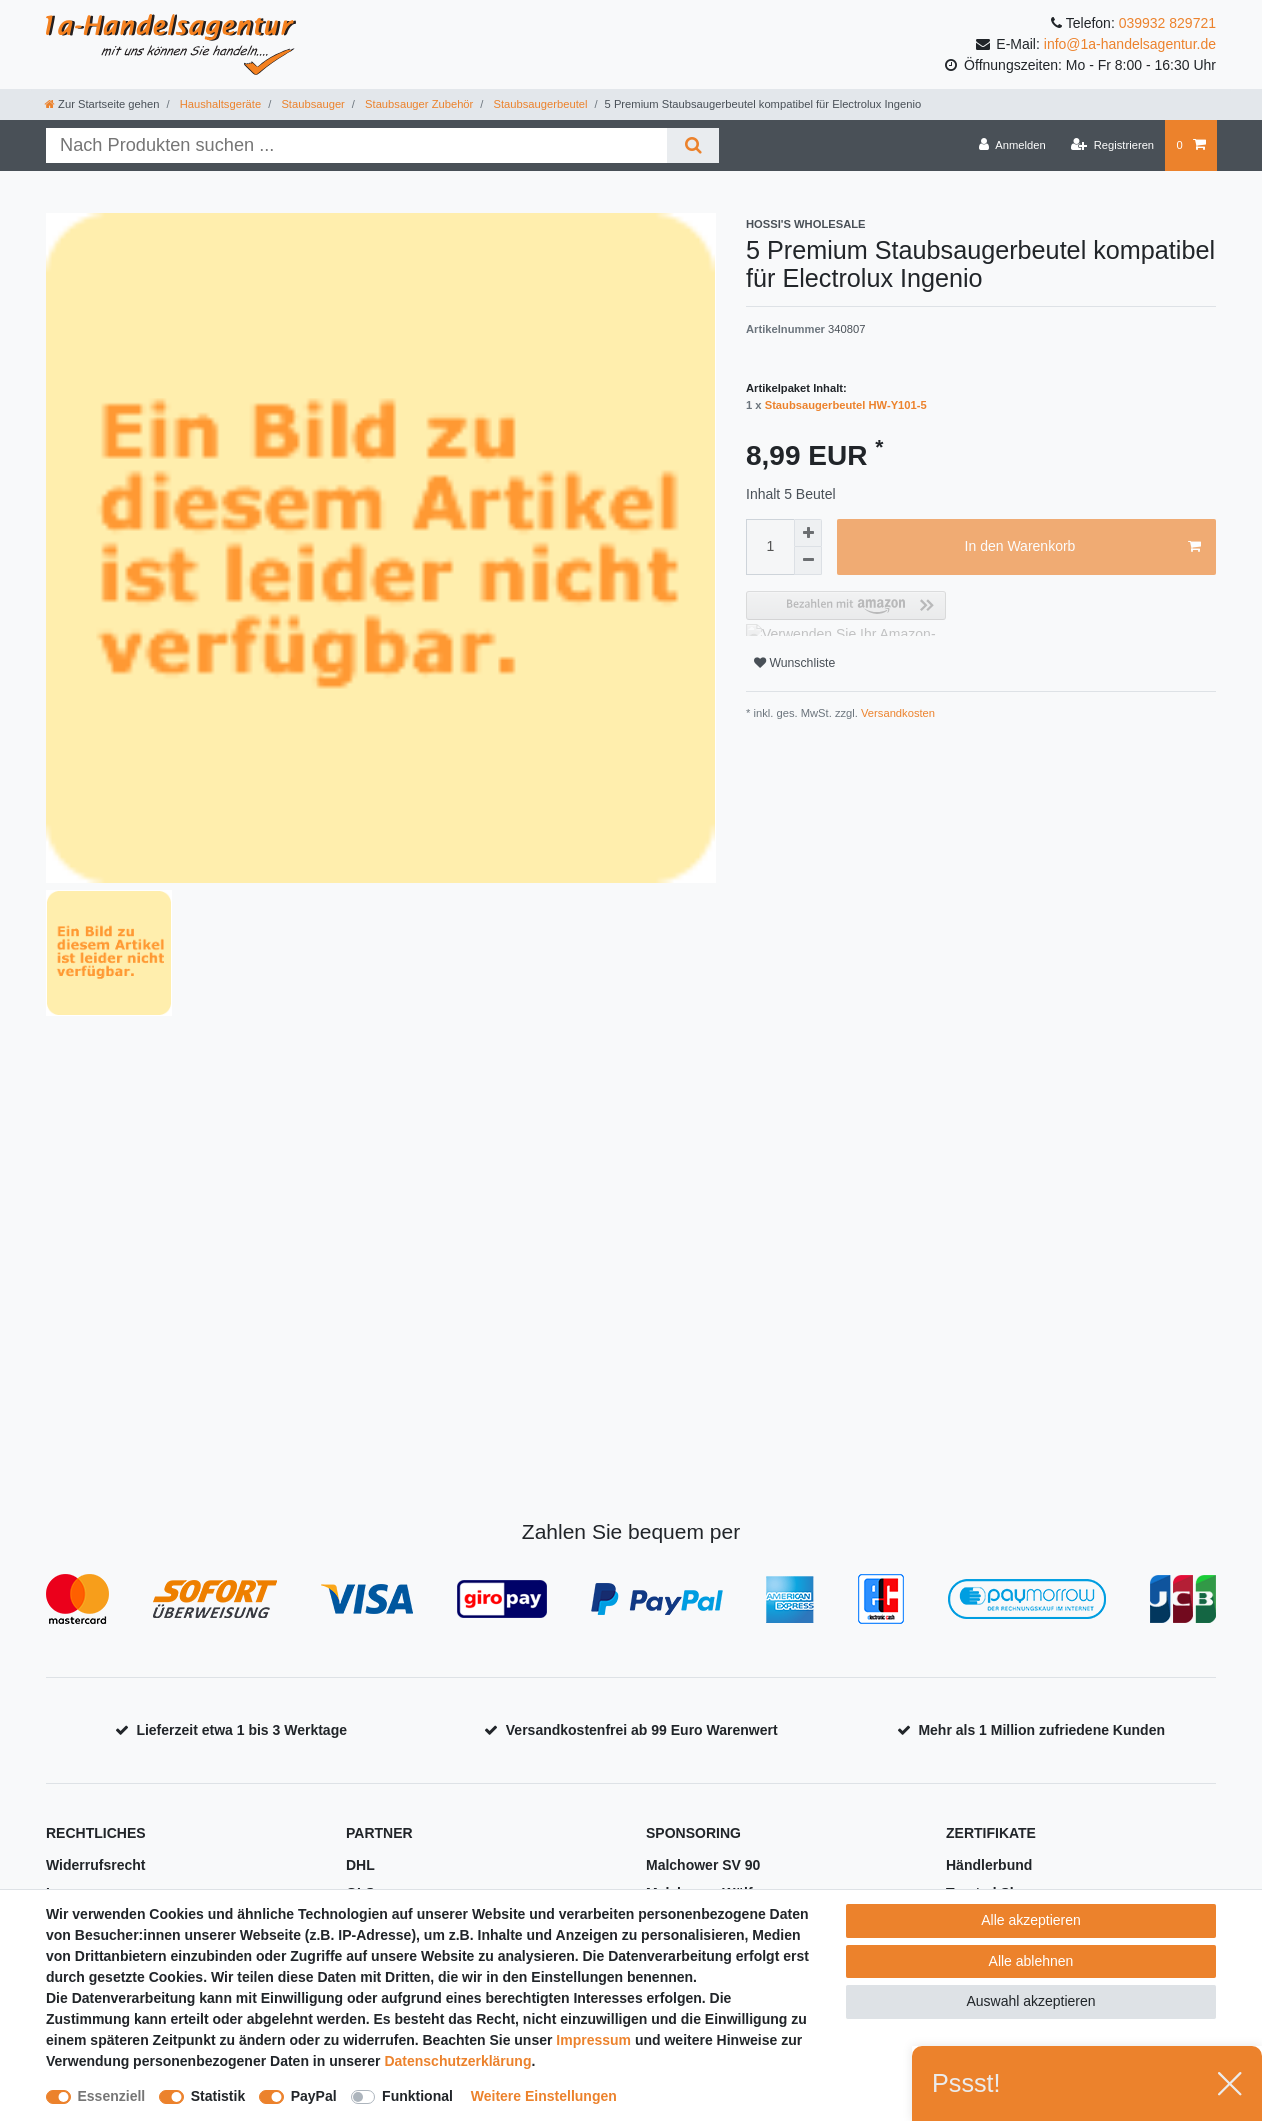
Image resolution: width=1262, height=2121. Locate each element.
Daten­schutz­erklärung (457, 2061)
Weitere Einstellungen (544, 2096)
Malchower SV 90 (703, 1865)
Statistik (218, 2096)
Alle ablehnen (1031, 1961)
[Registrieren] (1112, 145)
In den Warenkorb (1083, 547)
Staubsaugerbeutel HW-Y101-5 (846, 405)
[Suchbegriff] (356, 145)
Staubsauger (311, 104)
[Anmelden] (1012, 145)
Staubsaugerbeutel (538, 104)
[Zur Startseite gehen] (102, 104)
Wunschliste (794, 663)
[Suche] (692, 145)
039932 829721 (1167, 23)
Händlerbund (989, 1865)
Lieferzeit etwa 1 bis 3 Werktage (241, 1730)
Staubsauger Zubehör (417, 104)
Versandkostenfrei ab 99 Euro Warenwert (642, 1730)
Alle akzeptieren (1031, 1920)
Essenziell (112, 2096)
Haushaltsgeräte (219, 104)
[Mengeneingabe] (770, 547)
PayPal (314, 2096)
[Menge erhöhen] (808, 533)
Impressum (593, 2040)
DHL (360, 1865)
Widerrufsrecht (95, 1865)
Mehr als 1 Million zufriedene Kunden (1041, 1730)
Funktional (417, 2096)
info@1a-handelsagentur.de (1130, 44)
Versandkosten (896, 713)
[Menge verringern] (808, 561)
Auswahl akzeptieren (1030, 2001)
